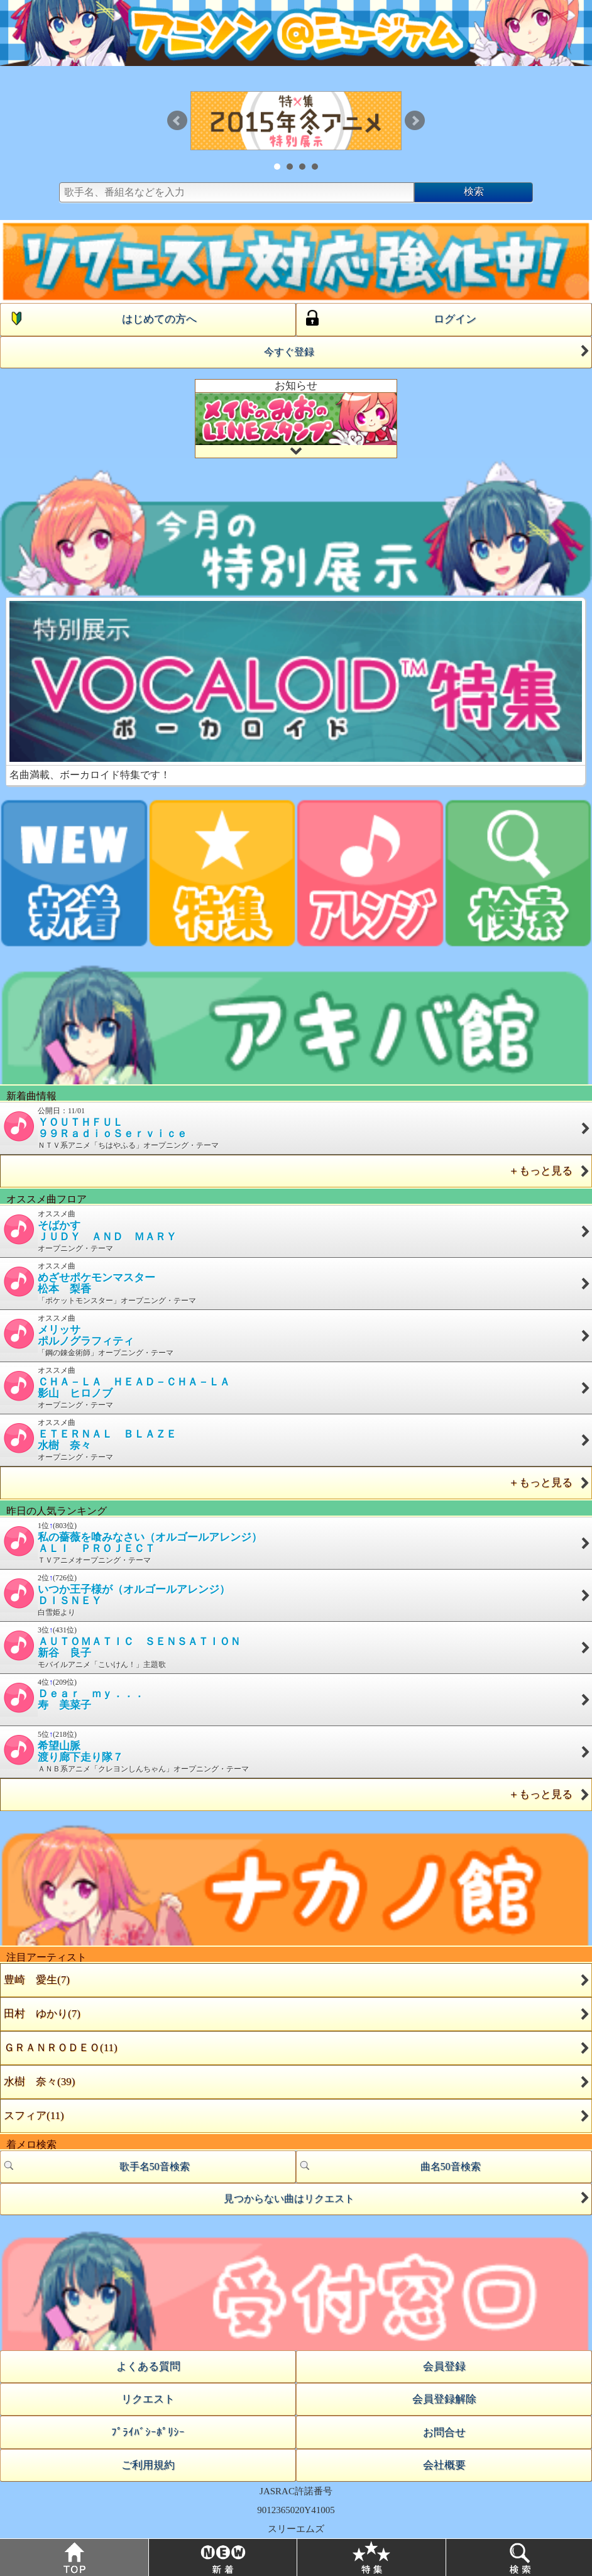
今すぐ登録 (428, 350)
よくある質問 (148, 2366)
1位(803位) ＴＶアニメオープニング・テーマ (296, 1543)
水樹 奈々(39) (39, 2082)
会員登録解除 (444, 2399)
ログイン (386, 318)
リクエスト (148, 2399)
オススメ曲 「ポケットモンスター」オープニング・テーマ (296, 1283)
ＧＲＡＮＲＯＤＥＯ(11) (61, 2048)
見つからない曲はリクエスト (408, 2197)
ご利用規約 (148, 2465)
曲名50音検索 (389, 2166)
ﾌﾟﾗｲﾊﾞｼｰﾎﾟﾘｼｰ (148, 2432)
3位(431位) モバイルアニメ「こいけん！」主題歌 (296, 1647)
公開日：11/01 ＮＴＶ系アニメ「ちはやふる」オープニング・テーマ (296, 1128)
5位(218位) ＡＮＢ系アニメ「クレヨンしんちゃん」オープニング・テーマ (296, 1751)
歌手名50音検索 (95, 2166)
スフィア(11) (34, 2116)
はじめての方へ (99, 318)
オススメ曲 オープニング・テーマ (296, 1231)
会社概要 (444, 2465)
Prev (177, 121)
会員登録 (444, 2366)
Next (415, 121)
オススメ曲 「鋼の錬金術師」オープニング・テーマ (296, 1335)
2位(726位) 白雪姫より (296, 1595)
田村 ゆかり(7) (42, 2014)
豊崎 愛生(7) (37, 1980)
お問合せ (444, 2432)
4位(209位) (296, 1697)
